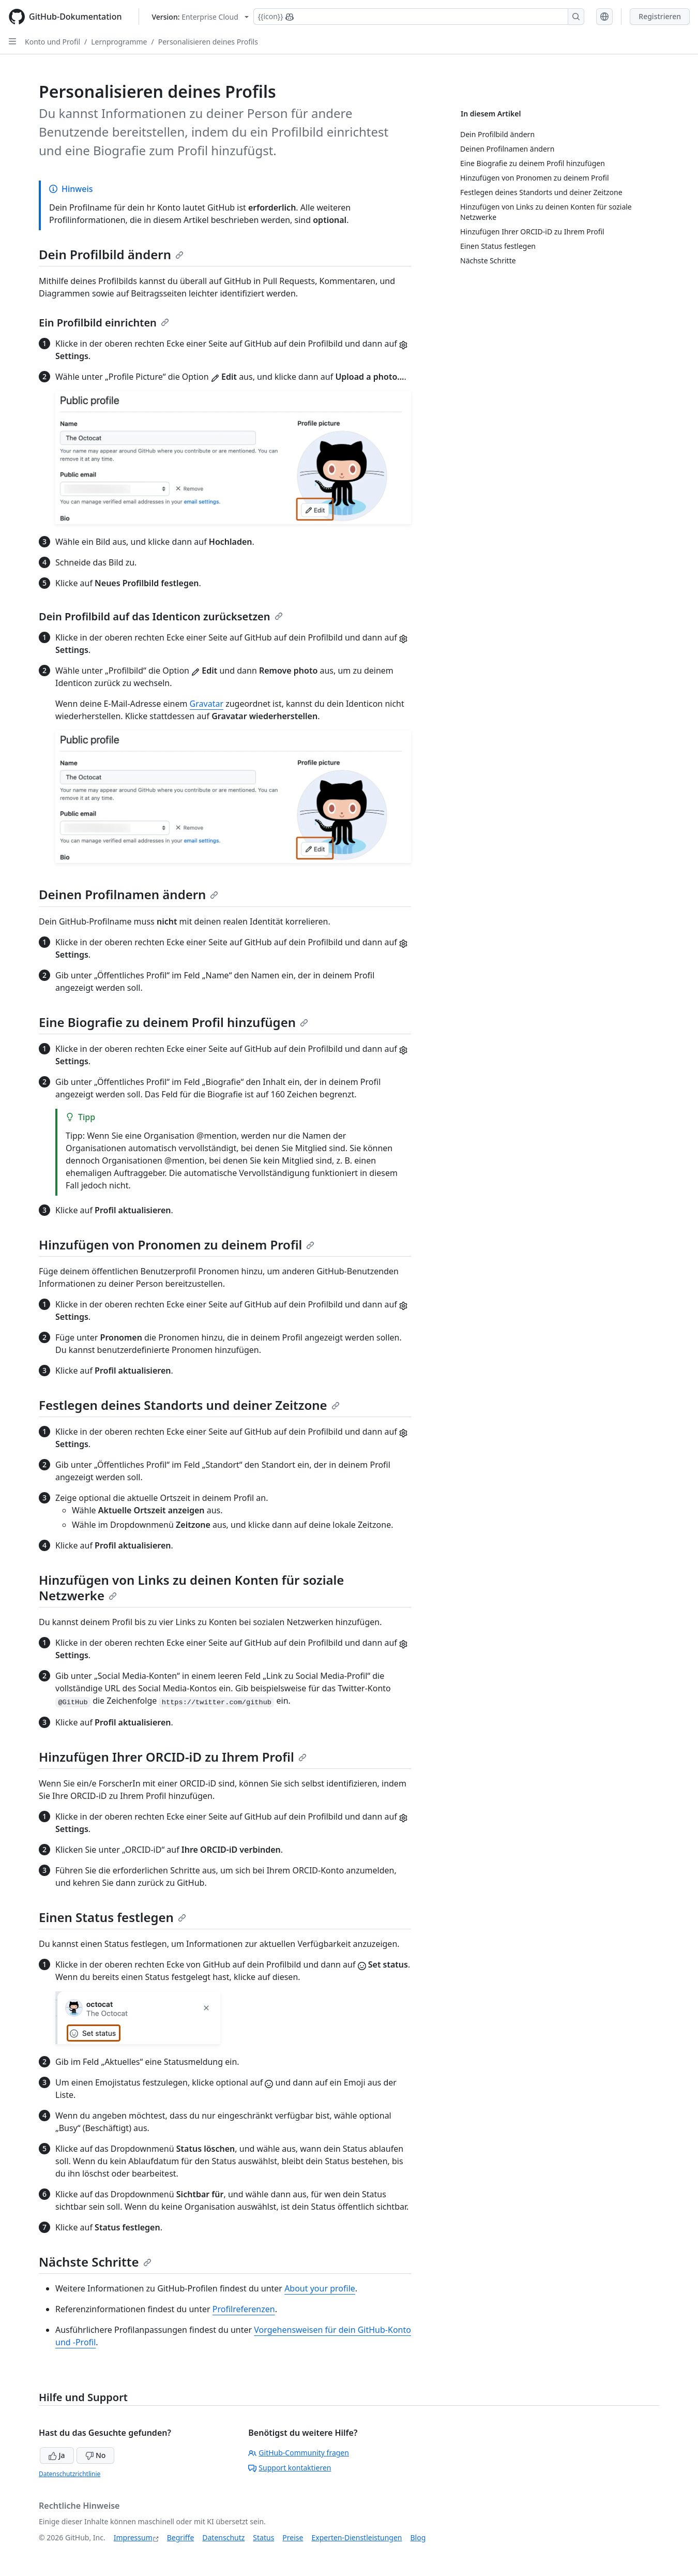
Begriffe (180, 2537)
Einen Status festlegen (112, 1917)
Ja (57, 2455)
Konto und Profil (52, 42)
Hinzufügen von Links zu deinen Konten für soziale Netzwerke (191, 1587)
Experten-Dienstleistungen (356, 2537)
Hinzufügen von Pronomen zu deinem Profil (176, 1244)
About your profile (319, 2288)
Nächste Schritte (95, 2261)
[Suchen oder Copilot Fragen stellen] (418, 16)
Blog (418, 2537)
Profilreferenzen (244, 2309)
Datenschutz (223, 2537)
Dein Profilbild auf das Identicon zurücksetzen (161, 616)
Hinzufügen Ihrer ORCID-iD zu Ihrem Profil (173, 1756)
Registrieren (660, 16)
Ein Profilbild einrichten (104, 323)
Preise (292, 2537)
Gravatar (206, 703)
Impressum (133, 2537)
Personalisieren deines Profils (208, 42)
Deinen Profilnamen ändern (128, 894)
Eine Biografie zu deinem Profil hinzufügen (173, 1022)
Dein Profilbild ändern (111, 254)
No (95, 2455)
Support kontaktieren (289, 2468)
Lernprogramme (119, 42)
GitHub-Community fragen (298, 2453)
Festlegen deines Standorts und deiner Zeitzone (189, 1404)
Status (263, 2537)
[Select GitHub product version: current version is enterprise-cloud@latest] (200, 17)
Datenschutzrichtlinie (69, 2473)
